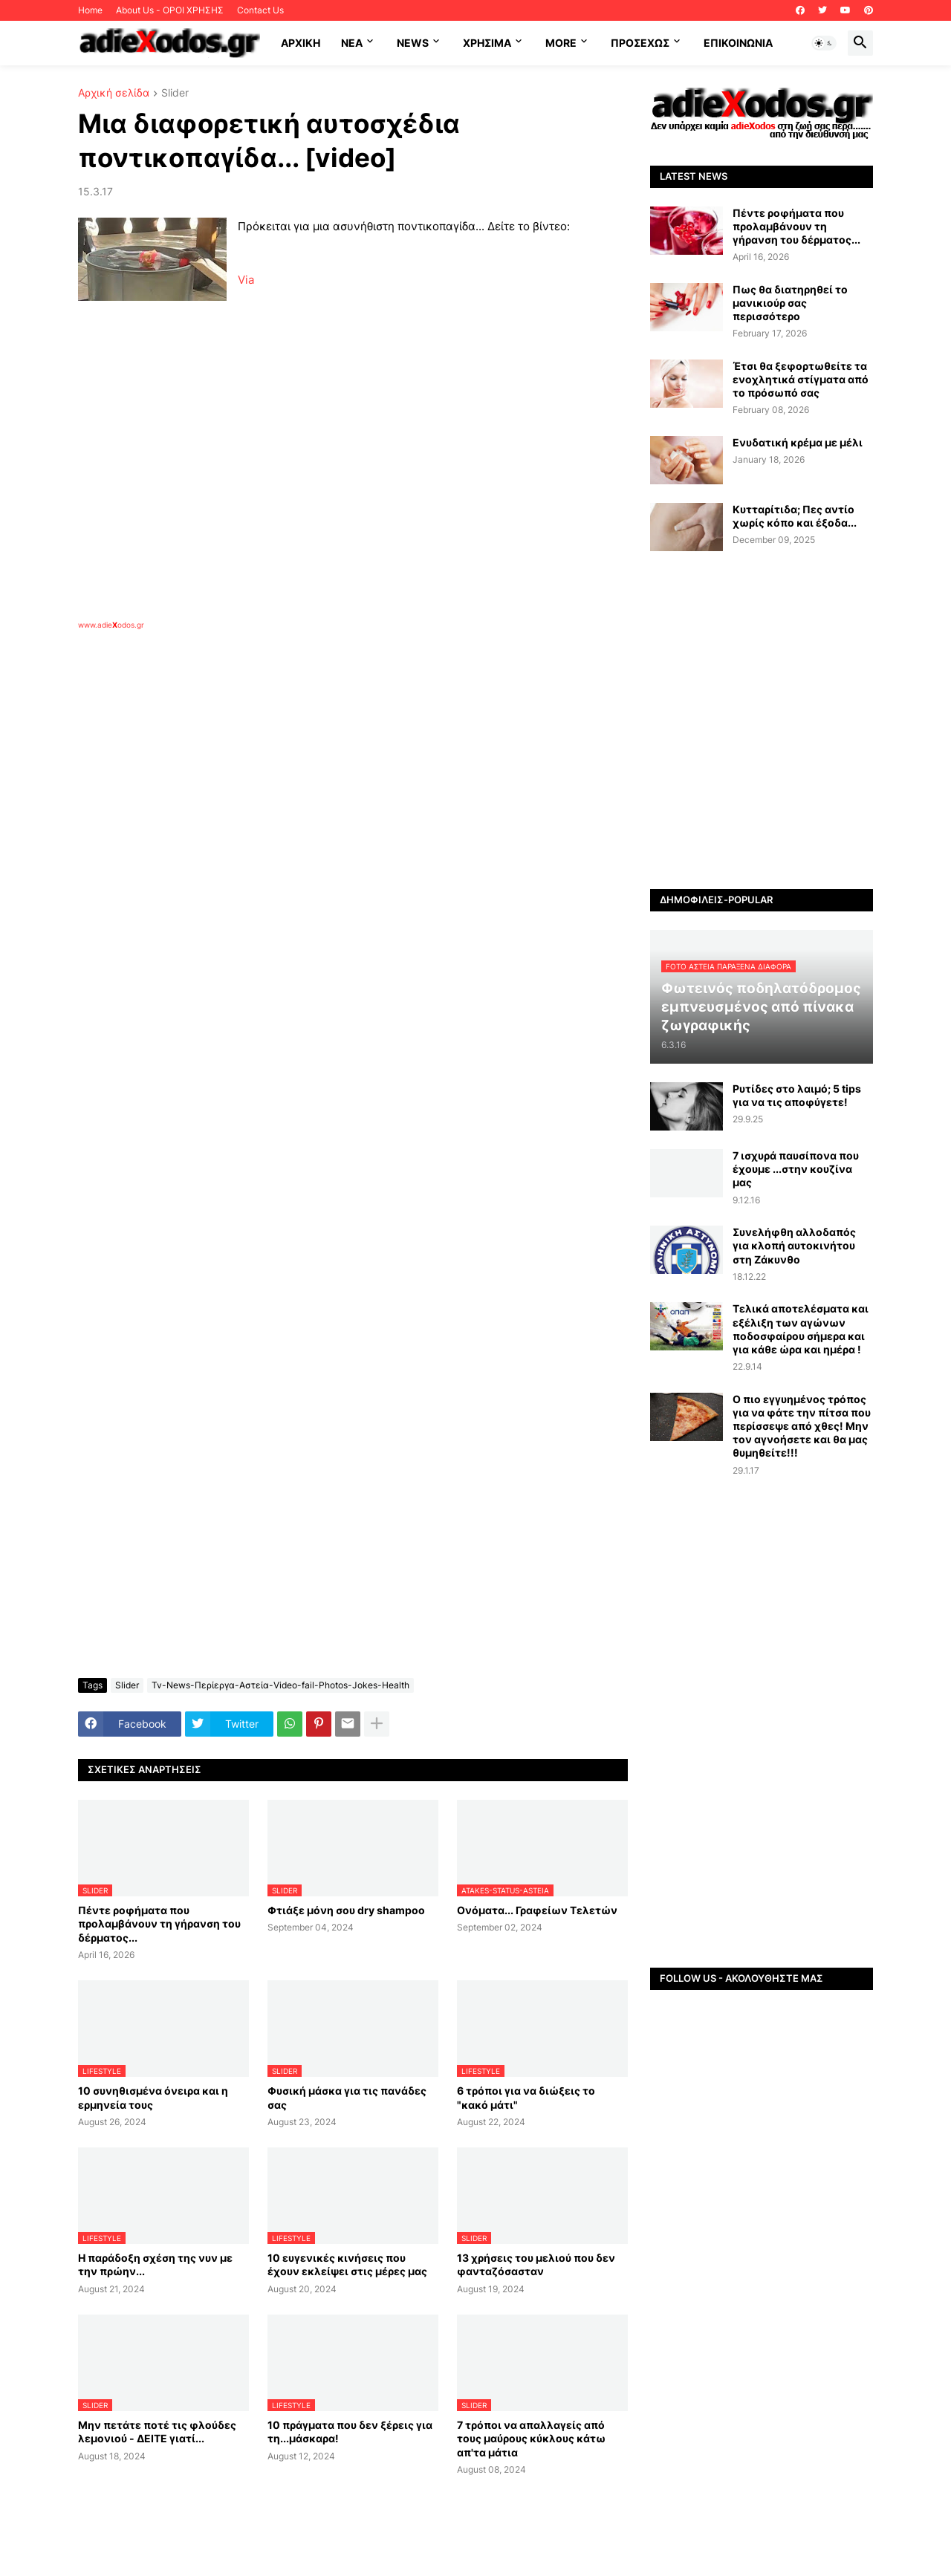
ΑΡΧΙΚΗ (300, 42)
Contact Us (260, 10)
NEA (352, 42)
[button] (824, 43)
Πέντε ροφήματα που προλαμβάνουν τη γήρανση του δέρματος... (159, 1923)
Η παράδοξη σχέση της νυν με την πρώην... (155, 2264)
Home (90, 10)
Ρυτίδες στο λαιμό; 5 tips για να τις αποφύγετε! (797, 1095)
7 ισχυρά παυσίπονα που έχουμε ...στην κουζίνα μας (796, 1168)
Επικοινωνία (738, 42)
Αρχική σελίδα (113, 93)
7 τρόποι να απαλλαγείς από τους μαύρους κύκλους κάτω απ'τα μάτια (531, 2438)
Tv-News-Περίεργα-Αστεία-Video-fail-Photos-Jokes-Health (280, 1685)
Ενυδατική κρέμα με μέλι (798, 442)
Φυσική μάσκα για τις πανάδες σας (346, 2097)
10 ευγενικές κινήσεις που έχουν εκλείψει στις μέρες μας (347, 2264)
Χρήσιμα (487, 42)
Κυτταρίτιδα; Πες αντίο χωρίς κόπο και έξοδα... (795, 516)
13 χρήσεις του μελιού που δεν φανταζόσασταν (536, 2264)
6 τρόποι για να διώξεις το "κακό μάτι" (526, 2097)
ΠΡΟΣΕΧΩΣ (640, 42)
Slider (175, 93)
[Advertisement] (316, 801)
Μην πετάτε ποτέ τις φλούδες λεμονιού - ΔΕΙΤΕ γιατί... (157, 2432)
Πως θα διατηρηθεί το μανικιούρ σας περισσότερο (790, 302)
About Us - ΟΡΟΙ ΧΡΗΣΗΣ (170, 10)
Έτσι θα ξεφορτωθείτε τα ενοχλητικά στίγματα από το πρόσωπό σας (801, 379)
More (561, 42)
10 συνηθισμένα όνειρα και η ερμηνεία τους (153, 2097)
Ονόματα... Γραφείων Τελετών (537, 1910)
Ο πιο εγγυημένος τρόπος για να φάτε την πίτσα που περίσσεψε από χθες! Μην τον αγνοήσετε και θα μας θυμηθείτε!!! (802, 1426)
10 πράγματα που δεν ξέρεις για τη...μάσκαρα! (349, 2432)
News (413, 42)
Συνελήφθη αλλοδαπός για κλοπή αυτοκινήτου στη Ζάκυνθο (794, 1245)
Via (246, 280)
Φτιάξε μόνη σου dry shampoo (346, 1910)
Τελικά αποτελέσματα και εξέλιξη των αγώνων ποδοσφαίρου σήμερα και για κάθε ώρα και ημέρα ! (801, 1329)
